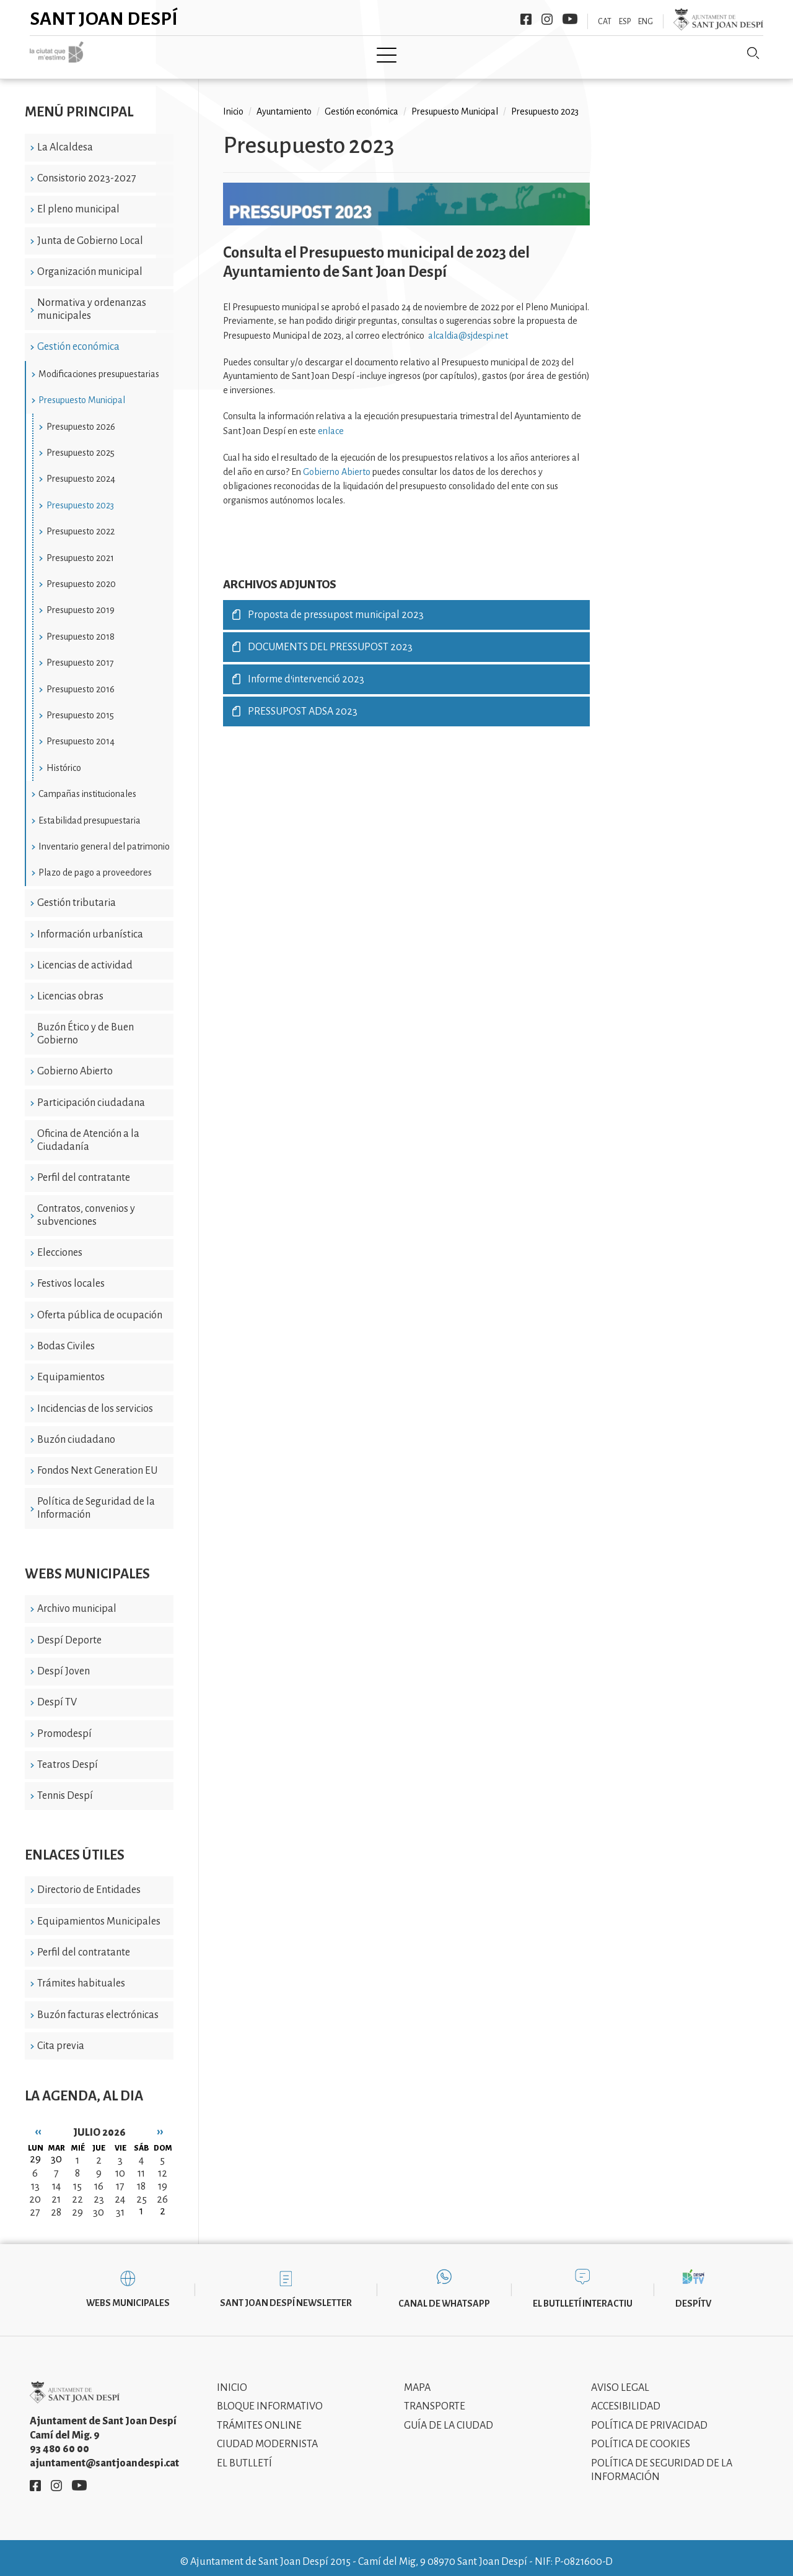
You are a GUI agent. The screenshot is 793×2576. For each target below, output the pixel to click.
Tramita (352, 54)
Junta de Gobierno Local (90, 231)
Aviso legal (620, 2378)
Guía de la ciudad (448, 2416)
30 (98, 2203)
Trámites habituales (81, 1974)
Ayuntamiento (273, 54)
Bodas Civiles (66, 1337)
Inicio (141, 54)
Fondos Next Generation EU (97, 1462)
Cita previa (60, 2036)
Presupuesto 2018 (80, 627)
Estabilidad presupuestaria (89, 811)
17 (120, 2177)
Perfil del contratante (83, 1169)
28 (56, 2203)
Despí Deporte (69, 1631)
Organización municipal (89, 263)
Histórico (63, 759)
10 (120, 2164)
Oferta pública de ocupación (99, 1306)
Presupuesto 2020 (81, 575)
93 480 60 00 (59, 2440)
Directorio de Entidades (89, 1881)
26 (162, 2190)
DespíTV (693, 2295)
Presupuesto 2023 (80, 496)
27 (35, 2203)
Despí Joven (63, 1662)
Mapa (417, 2378)
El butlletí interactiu (583, 2295)
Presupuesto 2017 (80, 654)
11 (141, 2164)
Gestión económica (78, 338)
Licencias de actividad (85, 956)
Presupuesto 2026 (80, 417)
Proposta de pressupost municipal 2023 (336, 606)
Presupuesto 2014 (80, 733)
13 (35, 2177)
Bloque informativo (270, 2397)
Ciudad (197, 54)
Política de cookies (640, 2435)
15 (77, 2177)
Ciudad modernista (267, 2435)
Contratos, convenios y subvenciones (86, 1206)
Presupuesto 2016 (80, 680)
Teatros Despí (67, 1755)
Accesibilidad (625, 2397)
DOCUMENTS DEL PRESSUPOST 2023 (330, 638)
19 (162, 2177)
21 (56, 2190)
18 (141, 2177)
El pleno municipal (78, 200)
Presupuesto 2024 (80, 470)
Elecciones (59, 1244)
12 (162, 2164)
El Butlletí (244, 2454)
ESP (625, 21)
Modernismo (427, 54)
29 (77, 2203)
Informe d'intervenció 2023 (306, 670)
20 (35, 2190)
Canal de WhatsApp (444, 2295)
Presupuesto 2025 (80, 444)
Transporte (434, 2397)
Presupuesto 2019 (80, 601)
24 (120, 2190)
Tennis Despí (65, 1787)
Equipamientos (71, 1368)
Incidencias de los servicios (95, 1399)
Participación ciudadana (91, 1093)
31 (120, 2203)
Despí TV (57, 1693)
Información (515, 54)
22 (77, 2190)
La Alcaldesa (65, 138)
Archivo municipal (76, 1600)
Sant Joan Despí (104, 18)
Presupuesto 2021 (80, 549)
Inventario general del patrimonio (104, 838)
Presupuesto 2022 (80, 523)
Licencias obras (70, 987)
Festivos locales (71, 1275)
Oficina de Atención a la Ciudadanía (88, 1132)
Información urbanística (90, 925)
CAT (604, 21)
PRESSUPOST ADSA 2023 (302, 702)
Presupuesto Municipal (81, 391)
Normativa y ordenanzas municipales (91, 301)
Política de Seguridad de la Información (96, 1499)
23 (99, 2190)
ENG (645, 21)
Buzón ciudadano (76, 1431)
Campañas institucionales (87, 785)
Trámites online (259, 2416)
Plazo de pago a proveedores (95, 864)
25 (141, 2190)
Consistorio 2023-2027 (86, 169)
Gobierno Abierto (75, 1062)
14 (56, 2177)
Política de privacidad (649, 2416)
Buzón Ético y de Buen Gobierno (85, 1025)
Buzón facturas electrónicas (98, 2005)
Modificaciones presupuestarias (98, 365)
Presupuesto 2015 (80, 706)
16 (98, 2177)
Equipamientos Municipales (98, 1912)
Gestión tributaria (76, 894)
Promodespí (64, 1724)
